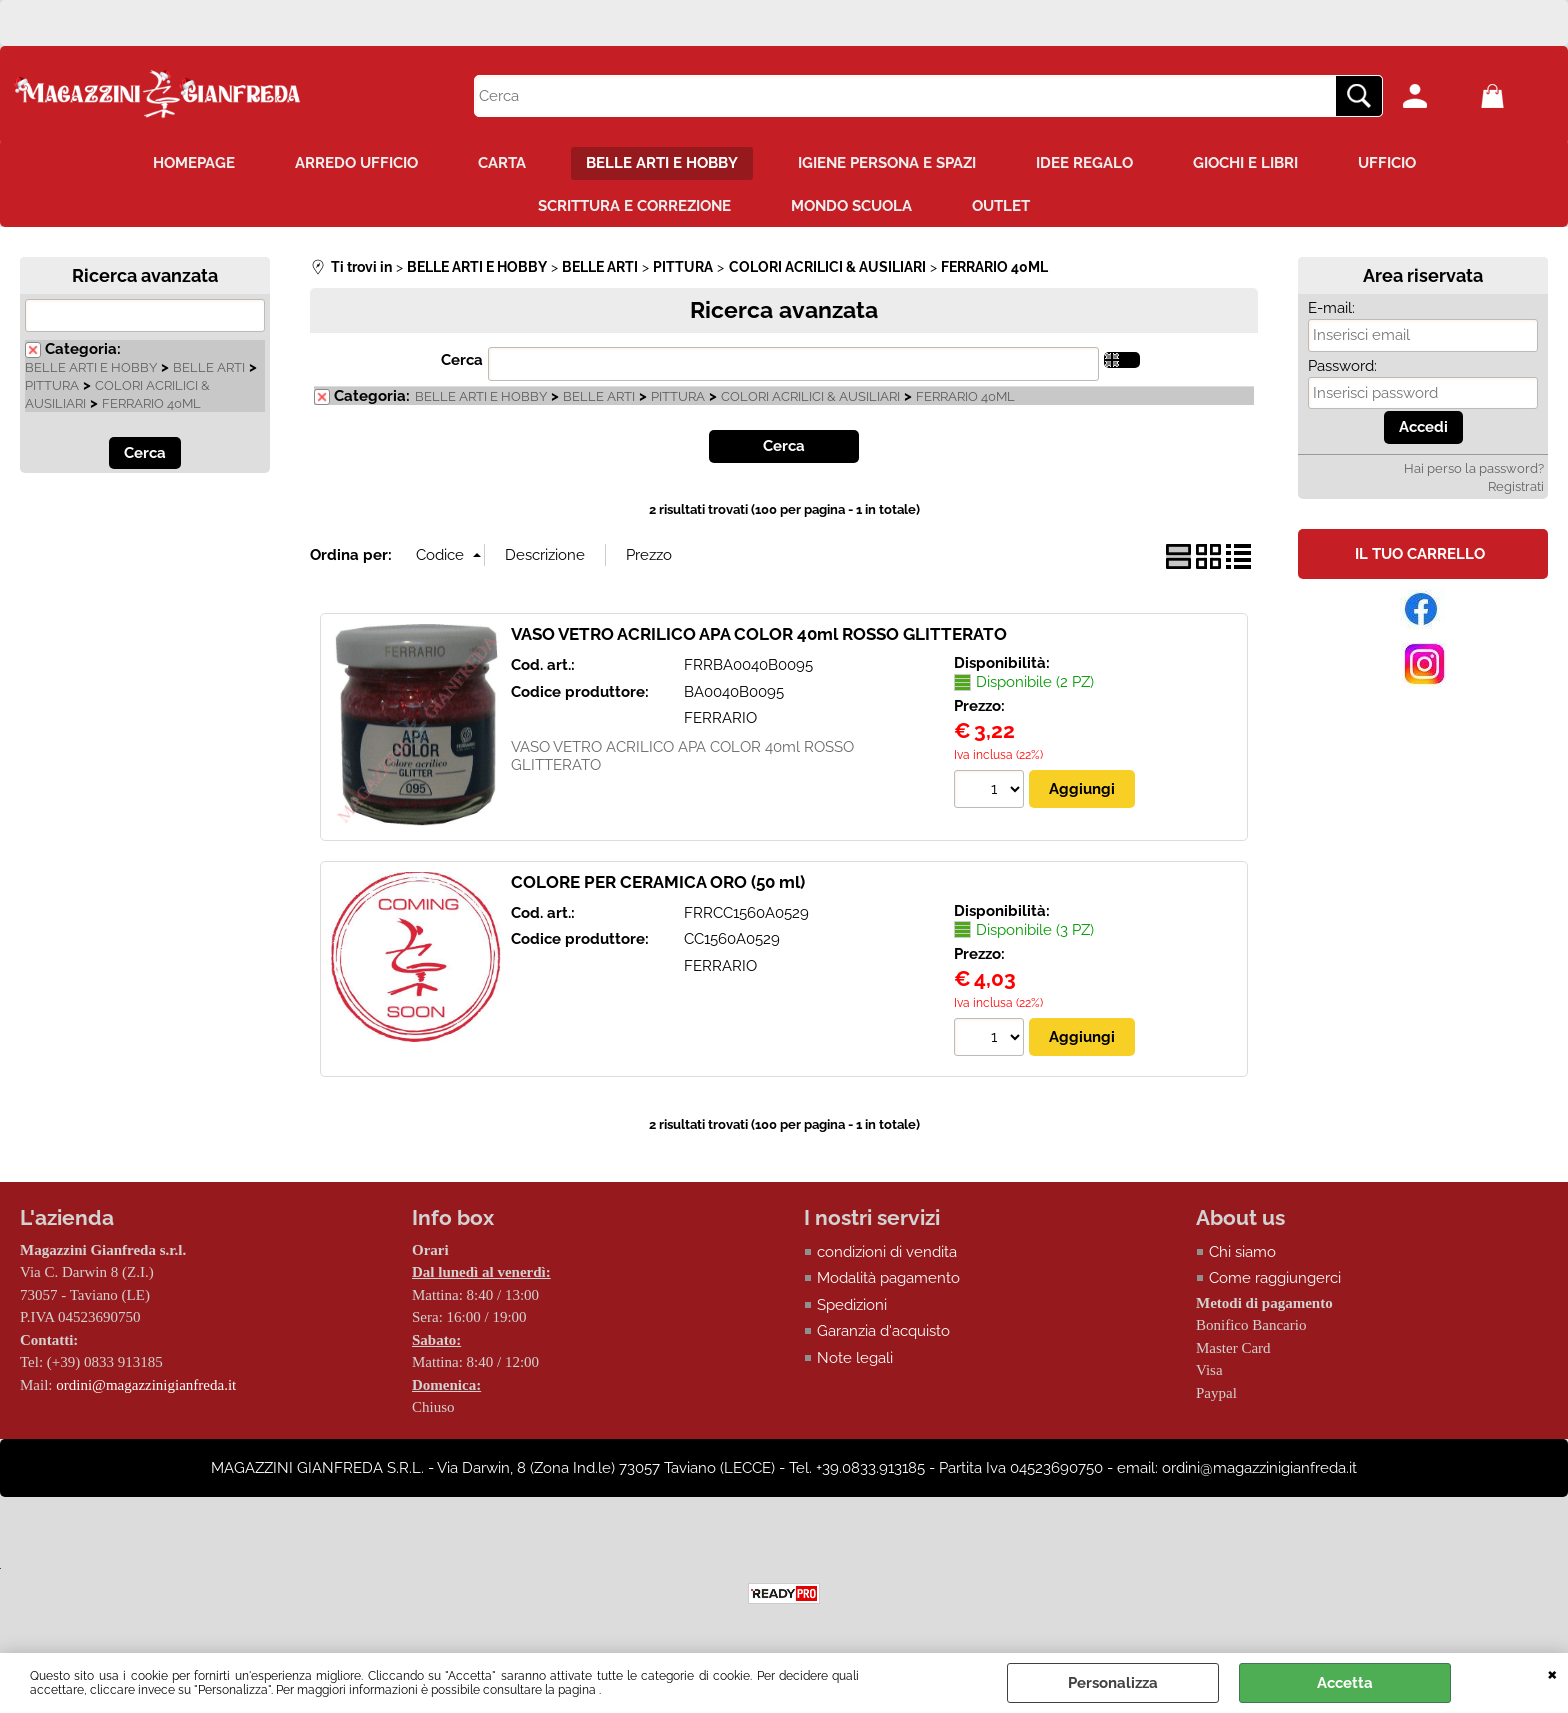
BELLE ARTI (209, 367)
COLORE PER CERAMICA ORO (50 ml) (658, 882)
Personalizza (1113, 1683)
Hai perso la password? (1474, 468)
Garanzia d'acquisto (883, 1331)
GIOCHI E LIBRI (1245, 163)
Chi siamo (1242, 1252)
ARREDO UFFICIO (356, 163)
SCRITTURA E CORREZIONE (634, 206)
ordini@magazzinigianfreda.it (146, 1385)
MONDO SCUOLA (851, 206)
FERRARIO (720, 718)
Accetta (1345, 1683)
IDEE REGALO (1084, 163)
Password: (1342, 366)
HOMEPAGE (194, 163)
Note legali (855, 1358)
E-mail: (1331, 308)
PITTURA (52, 385)
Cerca (462, 360)
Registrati (1516, 486)
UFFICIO (1387, 163)
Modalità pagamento (888, 1278)
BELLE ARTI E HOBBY (662, 163)
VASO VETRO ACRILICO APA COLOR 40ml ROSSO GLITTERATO (759, 634)
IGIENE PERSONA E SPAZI (887, 163)
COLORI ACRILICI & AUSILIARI (810, 396)
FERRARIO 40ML (151, 403)
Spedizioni (852, 1305)
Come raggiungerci (1275, 1278)
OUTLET (1001, 206)
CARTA (502, 163)
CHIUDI (1552, 1673)
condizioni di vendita (887, 1252)
